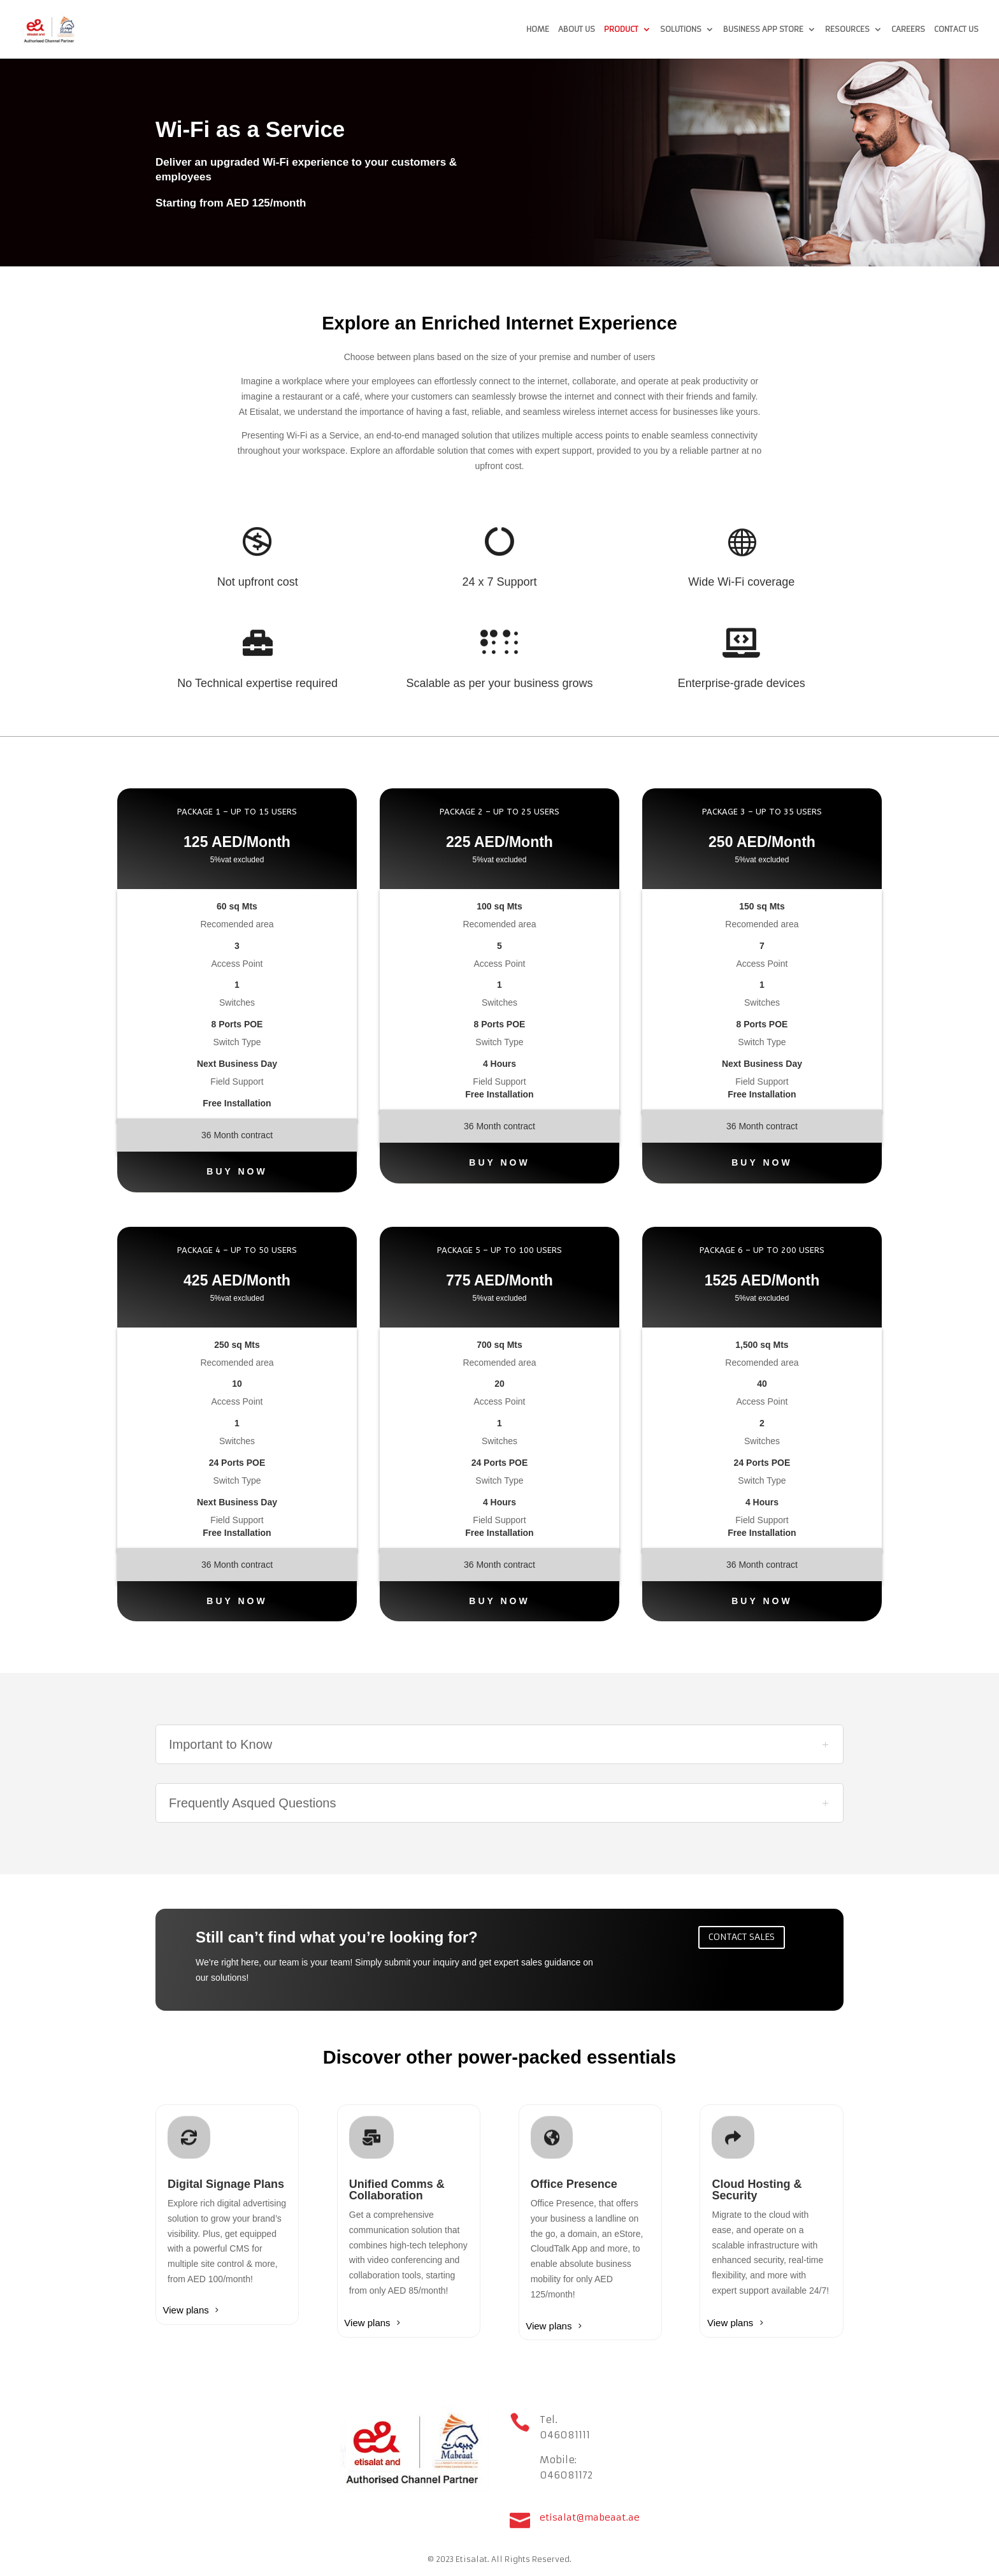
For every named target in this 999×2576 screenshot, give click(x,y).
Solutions (680, 29)
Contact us (956, 29)
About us (576, 29)
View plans (186, 2310)
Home (537, 29)
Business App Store (763, 29)
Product (621, 29)
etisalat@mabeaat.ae (590, 2517)
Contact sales (741, 1937)
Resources (847, 29)
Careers (908, 29)
